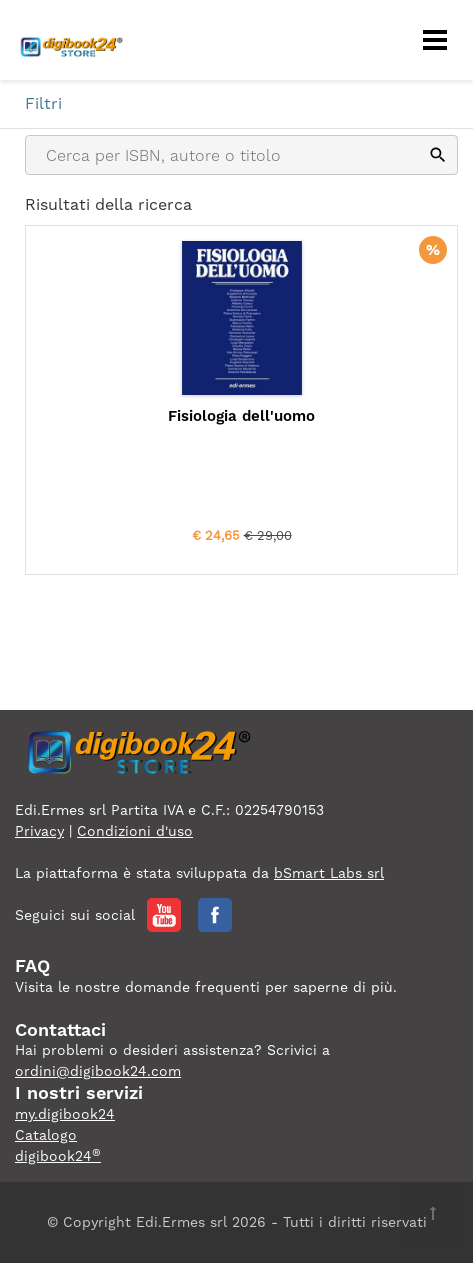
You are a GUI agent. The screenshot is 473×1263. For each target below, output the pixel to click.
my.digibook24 (65, 1114)
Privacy (39, 831)
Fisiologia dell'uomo (241, 416)
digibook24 (58, 1156)
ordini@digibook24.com (98, 1071)
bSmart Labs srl (329, 873)
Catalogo (46, 1135)
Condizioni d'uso (135, 831)
